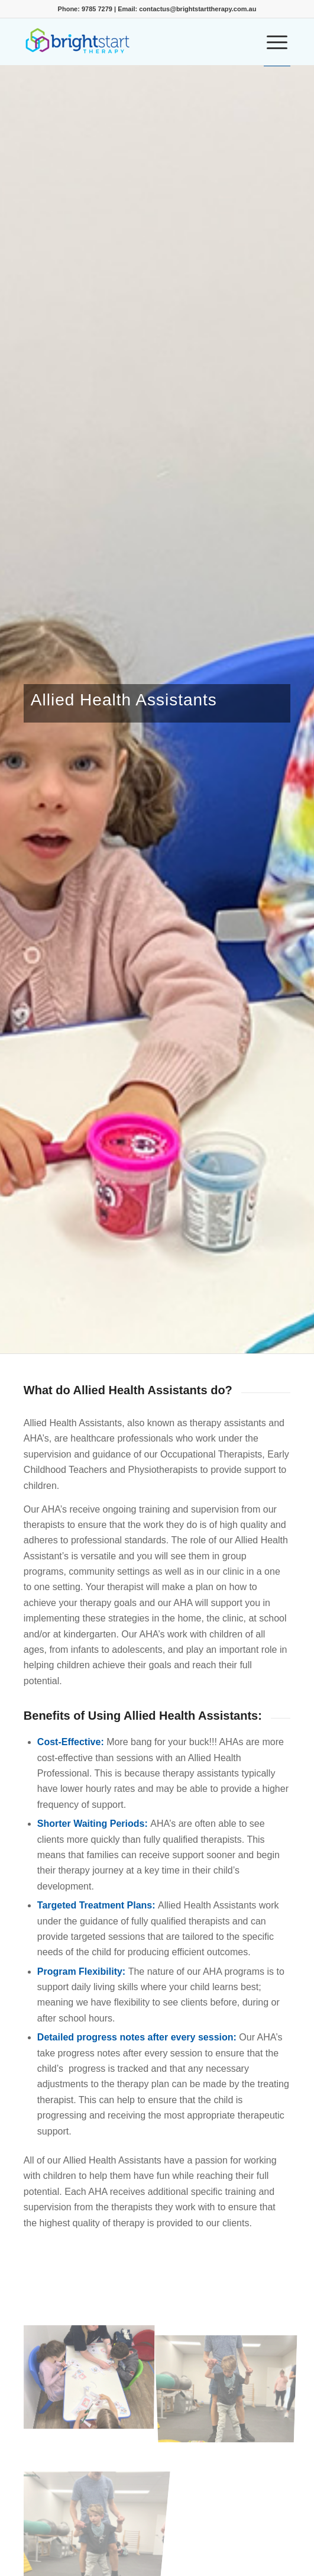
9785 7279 (97, 8)
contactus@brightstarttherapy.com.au (197, 8)
